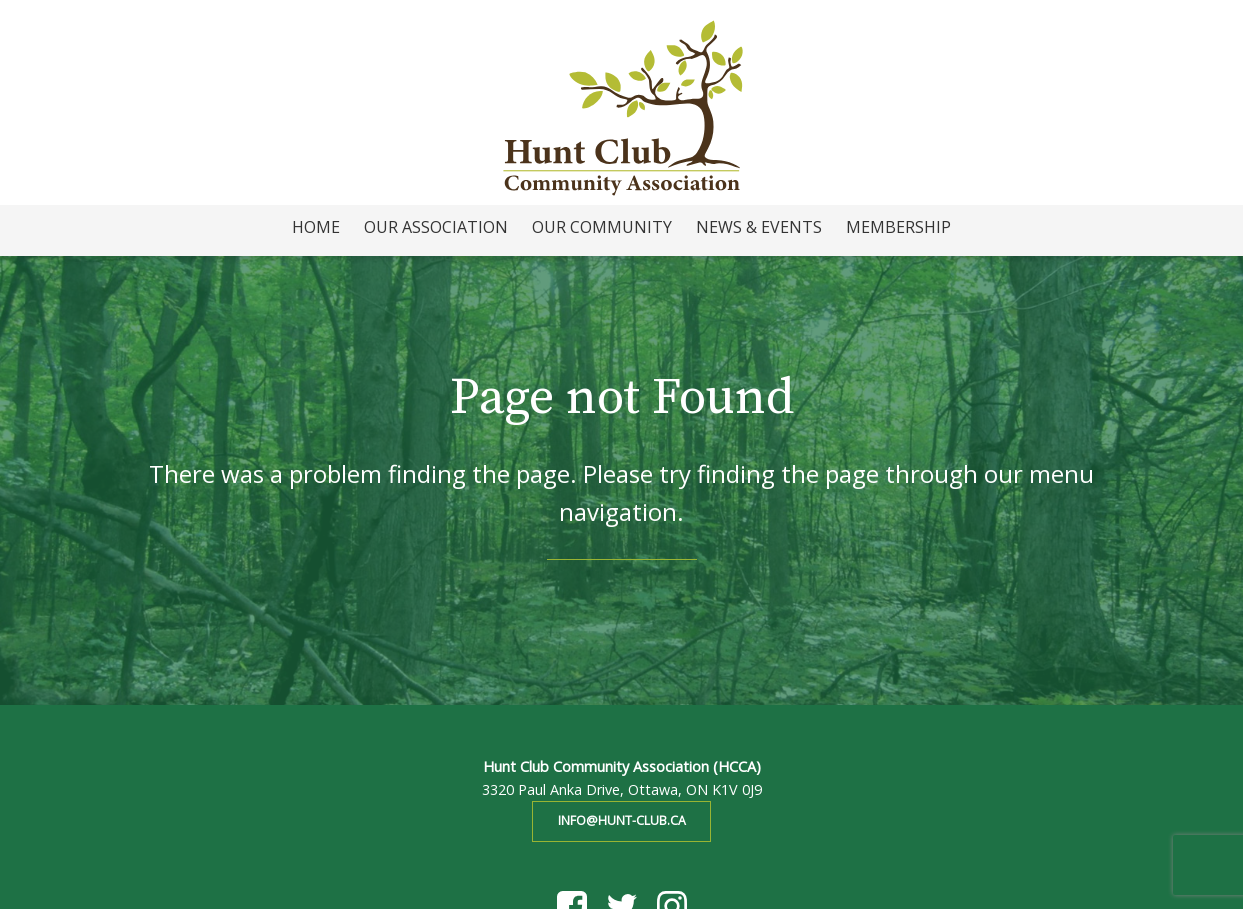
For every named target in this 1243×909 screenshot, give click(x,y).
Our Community (602, 227)
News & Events (759, 227)
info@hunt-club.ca (622, 820)
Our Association (436, 227)
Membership (898, 227)
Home (316, 227)
